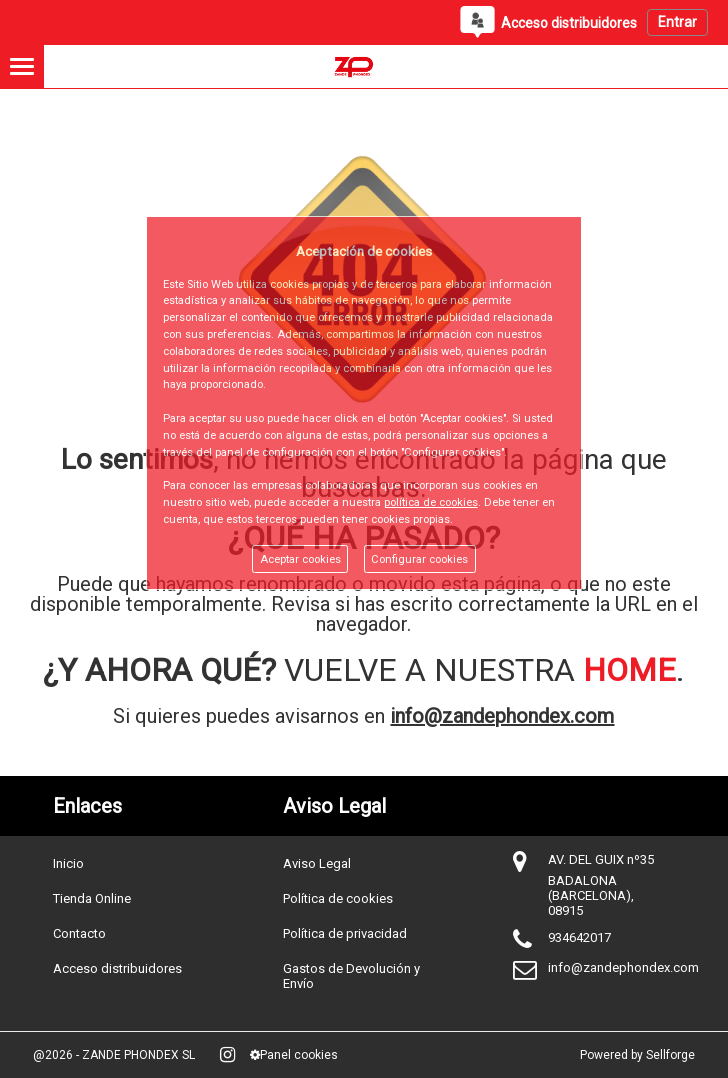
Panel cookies (294, 1055)
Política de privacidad (345, 933)
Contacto (79, 933)
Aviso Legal (317, 863)
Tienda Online (92, 898)
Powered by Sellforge (637, 1055)
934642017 (579, 937)
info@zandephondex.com (502, 716)
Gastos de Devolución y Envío (351, 976)
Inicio (68, 863)
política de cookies (431, 502)
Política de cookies (338, 898)
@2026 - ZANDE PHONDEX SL (114, 1055)
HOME (629, 670)
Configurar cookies (419, 559)
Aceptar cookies (300, 559)
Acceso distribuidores (117, 968)
